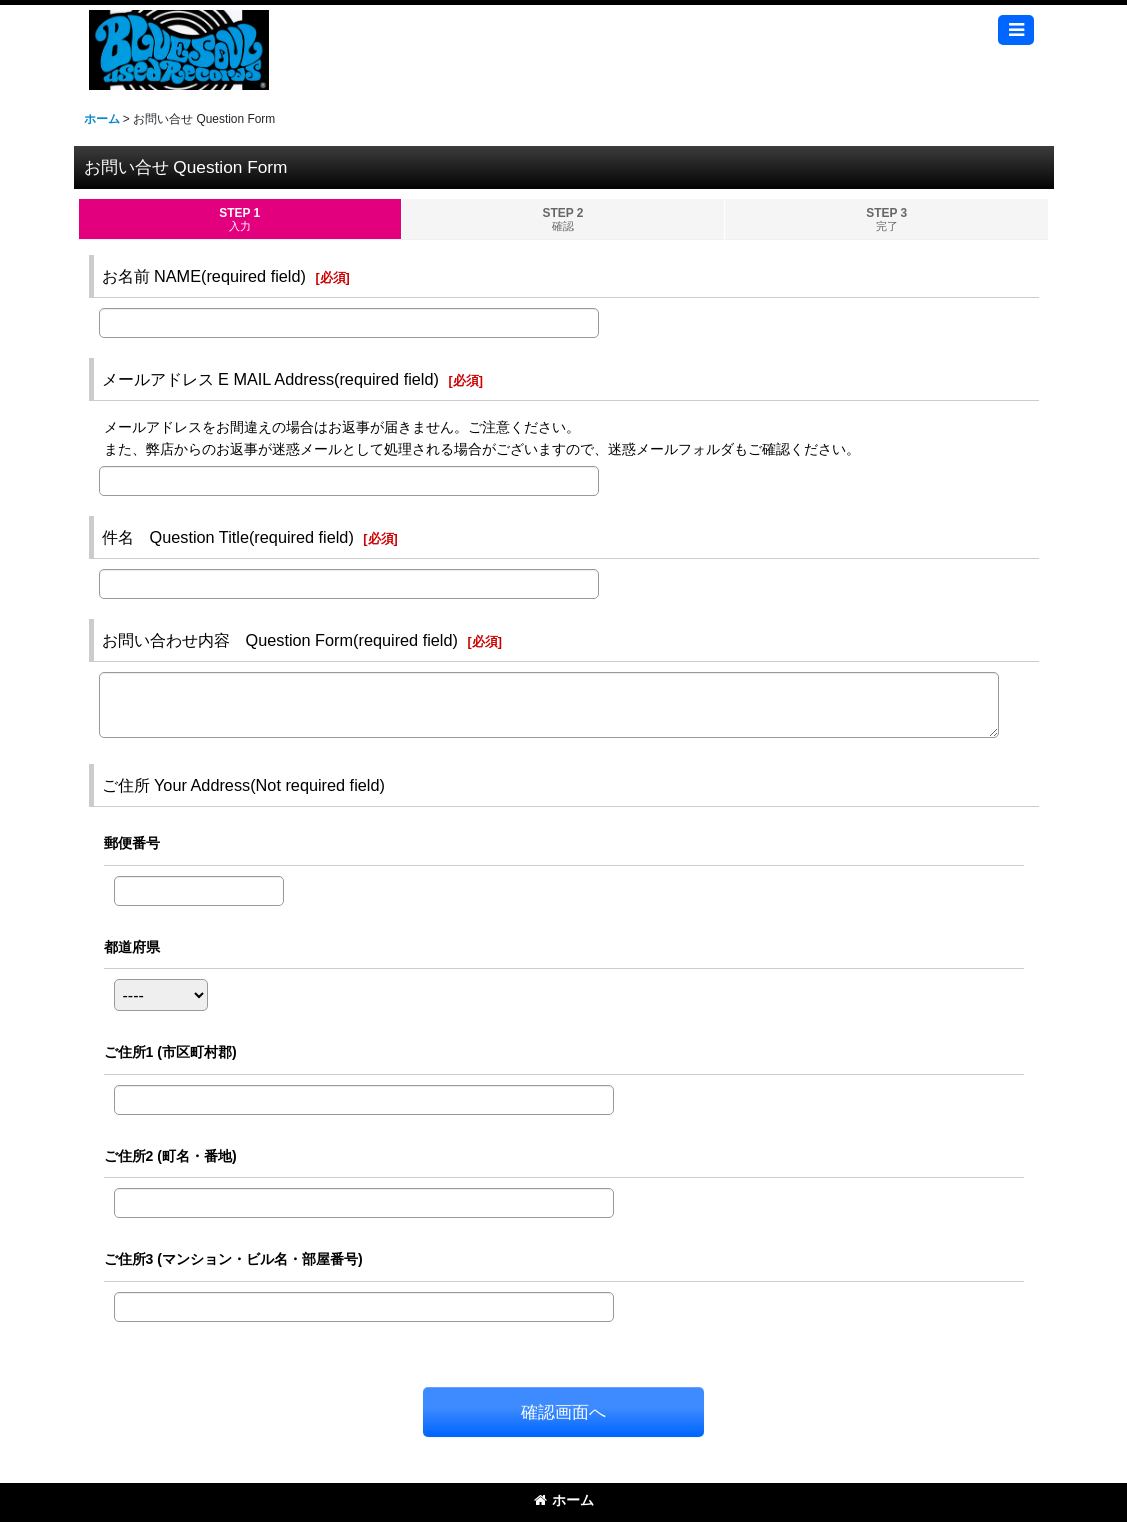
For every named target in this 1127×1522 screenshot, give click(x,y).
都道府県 (132, 947)
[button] (1016, 30)
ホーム (564, 1500)
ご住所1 (170, 1052)
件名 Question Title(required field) (228, 537)
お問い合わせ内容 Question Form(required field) (280, 640)
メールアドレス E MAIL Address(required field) (270, 379)
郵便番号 (132, 843)
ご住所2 (170, 1156)
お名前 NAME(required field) (204, 276)
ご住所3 (233, 1259)
